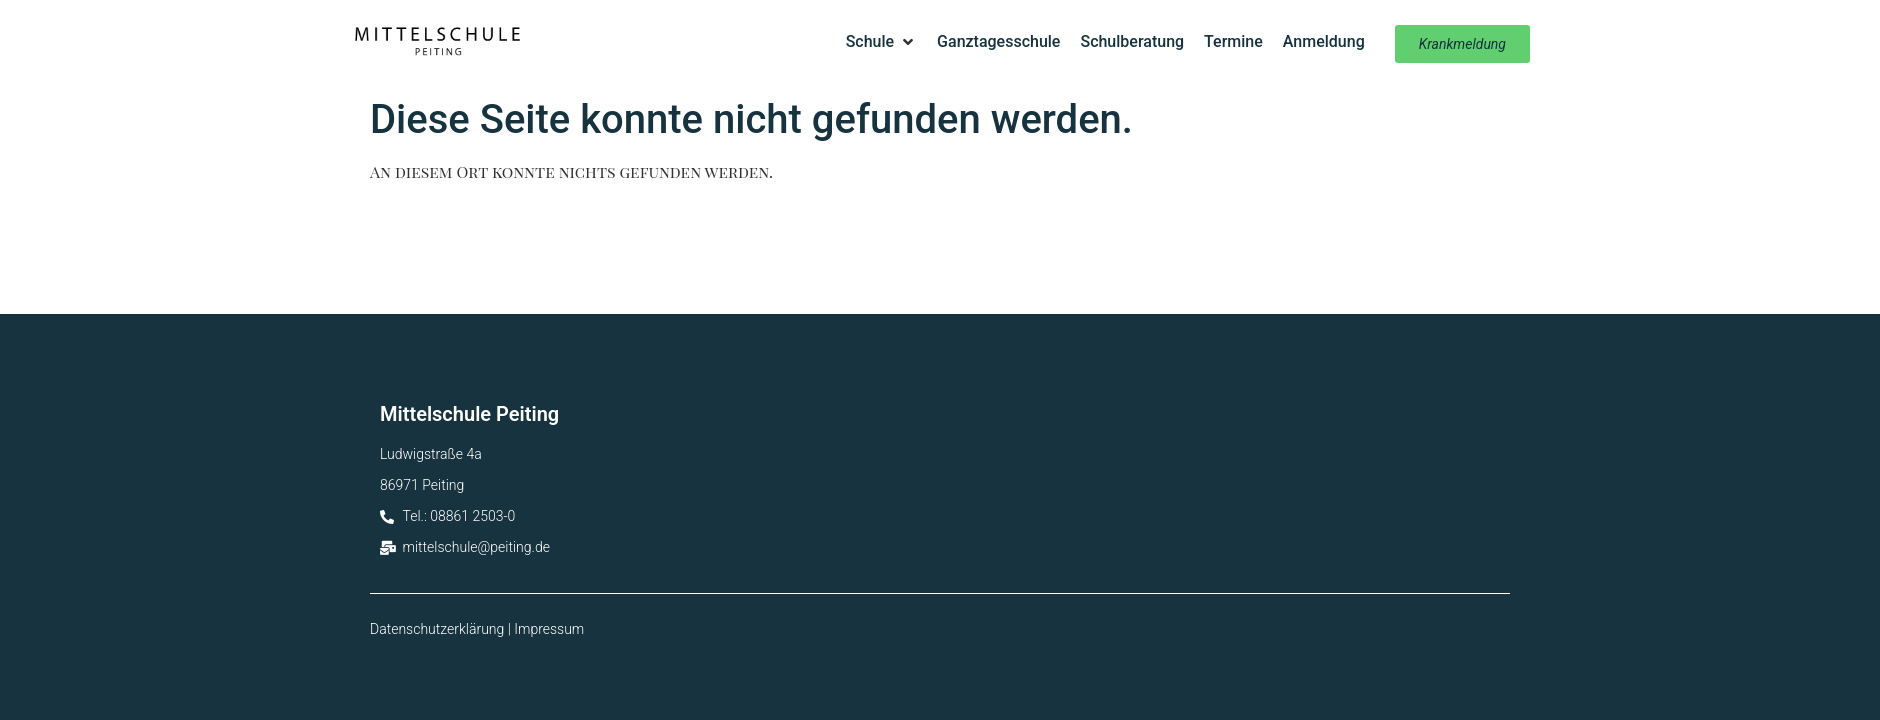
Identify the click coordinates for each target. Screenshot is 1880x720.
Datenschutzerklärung (437, 629)
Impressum (549, 629)
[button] (881, 42)
